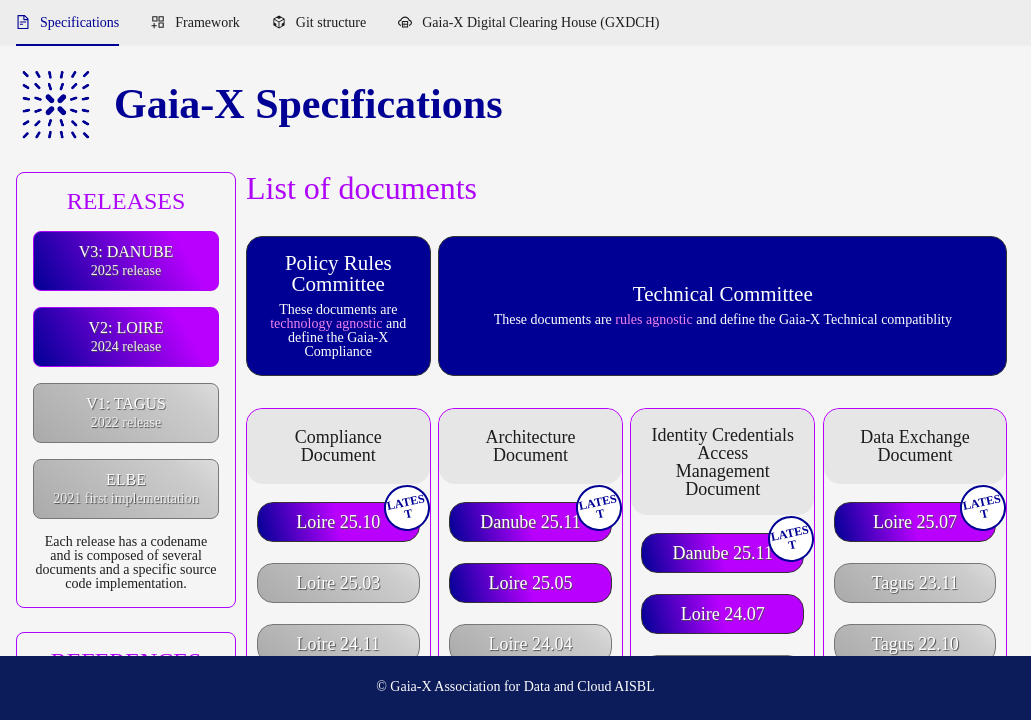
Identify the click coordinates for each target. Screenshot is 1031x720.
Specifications (79, 22)
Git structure (331, 22)
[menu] (515, 23)
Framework (207, 22)
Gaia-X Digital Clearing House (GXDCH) (540, 22)
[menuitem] (67, 23)
